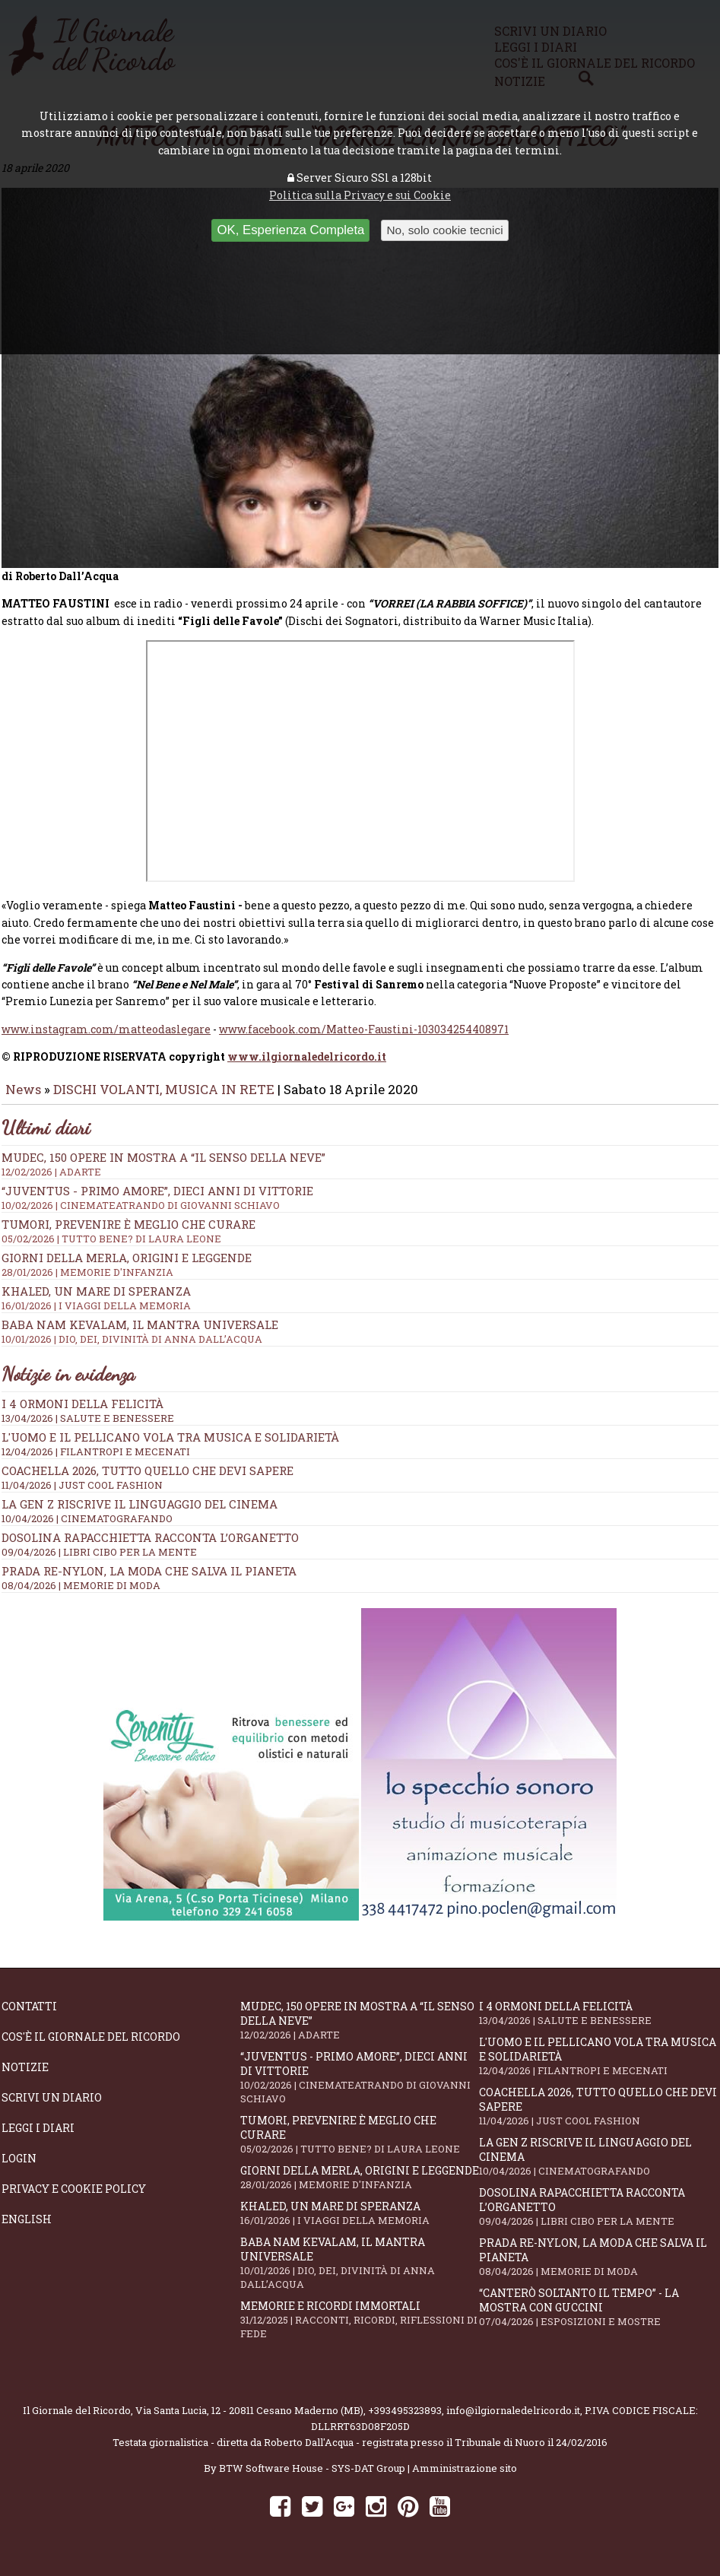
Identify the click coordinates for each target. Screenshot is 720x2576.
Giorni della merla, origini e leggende (359, 2188)
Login (19, 2169)
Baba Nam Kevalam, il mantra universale (359, 2273)
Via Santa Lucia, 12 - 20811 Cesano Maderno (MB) (249, 2421)
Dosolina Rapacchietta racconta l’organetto (150, 1548)
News (23, 1100)
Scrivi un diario (52, 2108)
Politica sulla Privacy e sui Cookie (360, 195)
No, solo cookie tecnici (444, 230)
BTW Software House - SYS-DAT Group (312, 2479)
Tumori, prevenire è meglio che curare (359, 2145)
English (27, 2229)
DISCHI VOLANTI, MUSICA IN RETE (163, 1100)
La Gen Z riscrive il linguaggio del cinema (140, 1514)
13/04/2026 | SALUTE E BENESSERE (88, 1429)
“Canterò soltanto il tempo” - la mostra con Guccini (598, 2317)
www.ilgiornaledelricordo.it (306, 1067)
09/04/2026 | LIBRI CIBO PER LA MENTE (99, 1562)
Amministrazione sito (464, 2479)
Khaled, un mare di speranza (359, 2224)
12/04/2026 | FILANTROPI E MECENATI (96, 1462)
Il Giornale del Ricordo (77, 2421)
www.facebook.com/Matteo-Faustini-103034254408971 (364, 1040)
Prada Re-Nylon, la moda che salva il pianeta (149, 1581)
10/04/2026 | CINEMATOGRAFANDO (87, 1529)
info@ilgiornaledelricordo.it (513, 2421)
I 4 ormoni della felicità (82, 1414)
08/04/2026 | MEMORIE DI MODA (81, 1596)
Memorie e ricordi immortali (359, 2330)
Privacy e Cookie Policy (74, 2199)
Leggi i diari (38, 2138)
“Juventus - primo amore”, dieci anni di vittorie (359, 2088)
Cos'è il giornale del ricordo (91, 2047)
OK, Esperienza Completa (290, 230)
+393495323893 (405, 2421)
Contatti (29, 2017)
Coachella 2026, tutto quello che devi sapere (147, 1481)
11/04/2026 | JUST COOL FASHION (82, 1495)
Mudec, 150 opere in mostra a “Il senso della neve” (359, 2031)
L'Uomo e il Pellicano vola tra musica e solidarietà (170, 1447)
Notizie (25, 2077)
